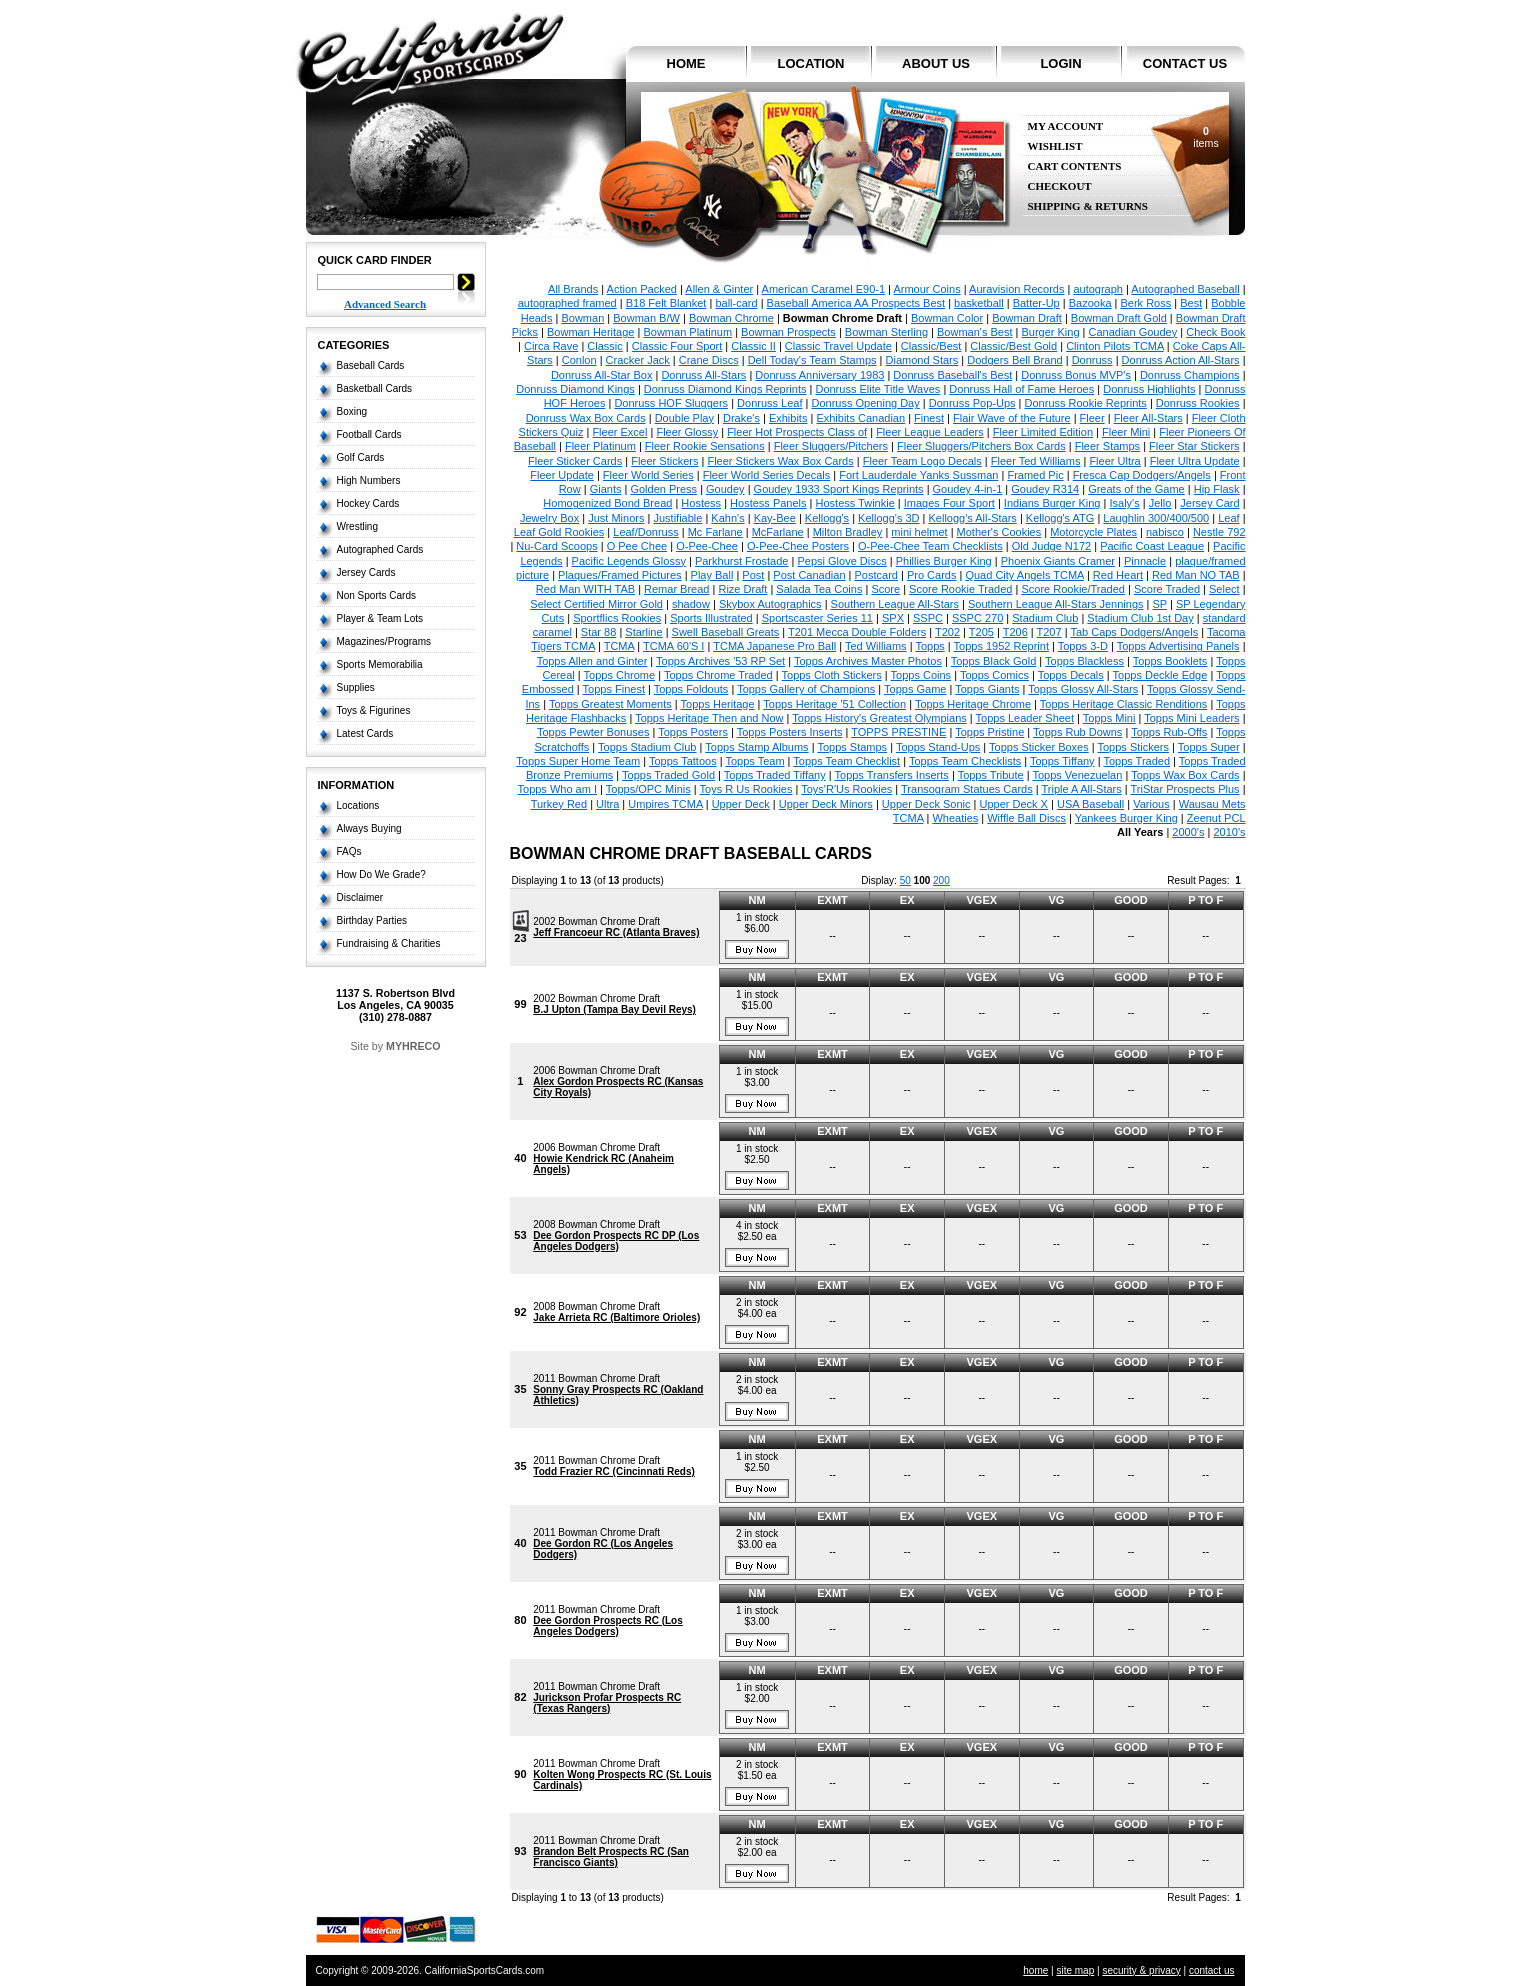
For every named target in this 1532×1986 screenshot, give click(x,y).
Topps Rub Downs (1077, 732)
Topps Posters (693, 732)
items (1205, 137)
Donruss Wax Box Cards (586, 418)
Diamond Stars (922, 360)
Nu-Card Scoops (556, 546)
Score (885, 589)
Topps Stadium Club (647, 747)
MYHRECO (413, 1046)
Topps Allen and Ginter (592, 661)
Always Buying (369, 828)
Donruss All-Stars (703, 375)
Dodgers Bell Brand (1014, 360)
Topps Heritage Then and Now (709, 718)
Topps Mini (1109, 718)
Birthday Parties (372, 920)
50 (905, 880)
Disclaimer (360, 897)
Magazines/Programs (384, 641)
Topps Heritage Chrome (973, 704)
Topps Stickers (1134, 747)
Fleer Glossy (687, 432)
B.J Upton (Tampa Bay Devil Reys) (614, 1009)
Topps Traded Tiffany (775, 775)
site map (1075, 1970)
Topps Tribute (991, 775)
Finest (929, 418)
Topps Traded (1136, 761)
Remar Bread (676, 589)
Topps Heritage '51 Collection (834, 704)
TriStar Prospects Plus (1185, 789)
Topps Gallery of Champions (806, 689)
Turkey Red (559, 804)
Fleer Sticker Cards (575, 461)
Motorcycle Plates (1093, 532)
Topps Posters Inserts (790, 732)
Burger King (1050, 332)
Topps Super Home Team (578, 761)
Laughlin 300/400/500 (1156, 518)
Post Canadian (809, 575)
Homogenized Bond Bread (607, 503)
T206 (1015, 632)
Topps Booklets (1170, 661)
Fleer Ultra (1114, 461)
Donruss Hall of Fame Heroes (1021, 389)
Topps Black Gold (994, 661)
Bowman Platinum (687, 332)
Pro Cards (932, 575)
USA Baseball (1090, 804)
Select (1224, 589)
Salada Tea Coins (819, 589)
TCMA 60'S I (673, 646)
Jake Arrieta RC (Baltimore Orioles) (616, 1317)
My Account (1066, 126)
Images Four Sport (949, 503)
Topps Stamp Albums (756, 747)
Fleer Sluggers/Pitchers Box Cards (981, 446)
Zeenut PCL (1216, 818)
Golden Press (663, 489)
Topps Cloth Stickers (832, 675)
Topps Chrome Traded (718, 675)
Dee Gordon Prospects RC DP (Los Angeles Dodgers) (616, 1241)
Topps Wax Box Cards (1185, 775)
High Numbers (369, 480)
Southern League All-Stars (895, 604)
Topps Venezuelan (1077, 775)
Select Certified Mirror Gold (596, 604)
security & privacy (1141, 1970)
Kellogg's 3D (888, 518)
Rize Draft (742, 589)
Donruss (1092, 360)
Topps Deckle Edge (1160, 675)
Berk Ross (1146, 303)
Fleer (1092, 418)
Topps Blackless (1084, 661)
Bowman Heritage (590, 332)
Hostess (701, 503)
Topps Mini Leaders (1191, 718)
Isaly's (1124, 503)
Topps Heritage (718, 704)
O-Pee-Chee (707, 546)
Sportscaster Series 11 (817, 618)
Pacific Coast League (1152, 546)
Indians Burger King (1052, 503)
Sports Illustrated (711, 618)
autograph (1098, 289)
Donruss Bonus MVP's (1076, 375)
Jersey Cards (366, 572)
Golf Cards (361, 457)
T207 (1049, 632)
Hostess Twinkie (855, 503)
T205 (981, 632)
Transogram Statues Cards (967, 789)
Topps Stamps (852, 747)
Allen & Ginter (719, 289)
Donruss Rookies (1198, 403)
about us (936, 63)
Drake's (741, 418)
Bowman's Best (974, 332)
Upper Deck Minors (826, 804)
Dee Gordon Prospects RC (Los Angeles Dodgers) (607, 1626)
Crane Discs (709, 360)
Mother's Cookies (999, 532)
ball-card (736, 303)
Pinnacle (1145, 561)
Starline (643, 632)
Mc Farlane (715, 532)
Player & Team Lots (380, 618)
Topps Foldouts (691, 689)
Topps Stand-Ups (938, 747)
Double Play (684, 418)
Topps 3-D (1083, 646)
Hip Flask (1217, 489)
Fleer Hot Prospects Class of (797, 432)
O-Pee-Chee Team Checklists (930, 546)
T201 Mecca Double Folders (857, 632)
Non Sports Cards (376, 595)
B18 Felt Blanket (666, 303)
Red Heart (1118, 575)
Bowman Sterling (886, 332)
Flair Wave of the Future (1012, 418)
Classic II (753, 346)
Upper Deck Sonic (926, 804)
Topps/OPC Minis (648, 789)
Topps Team (754, 761)
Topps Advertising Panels (1178, 646)
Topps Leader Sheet (1025, 718)
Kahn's (727, 518)
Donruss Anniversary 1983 (819, 375)
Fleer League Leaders (930, 432)
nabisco (1165, 532)
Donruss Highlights (1149, 389)
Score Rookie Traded (960, 589)
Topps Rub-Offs (1169, 732)
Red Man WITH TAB (585, 589)
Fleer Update (562, 475)
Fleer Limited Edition (1043, 432)
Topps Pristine (989, 732)
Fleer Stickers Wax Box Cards (780, 461)
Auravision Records (1016, 289)
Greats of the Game (1136, 489)
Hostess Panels (768, 503)
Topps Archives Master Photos (868, 661)
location (811, 63)
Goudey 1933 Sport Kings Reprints (839, 489)
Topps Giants (987, 689)
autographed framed (567, 303)
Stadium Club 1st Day (1140, 618)
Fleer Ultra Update (1195, 461)
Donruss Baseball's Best (952, 375)
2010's (1229, 832)
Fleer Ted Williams (1036, 461)
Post (753, 575)
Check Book (1215, 332)
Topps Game (915, 689)
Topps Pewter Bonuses (593, 732)
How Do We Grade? (381, 874)
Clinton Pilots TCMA (1115, 346)
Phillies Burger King (944, 561)
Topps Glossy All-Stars (1083, 689)
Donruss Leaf (769, 403)
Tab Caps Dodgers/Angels (1134, 632)
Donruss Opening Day (866, 403)
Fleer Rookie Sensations (705, 446)
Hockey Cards (368, 503)
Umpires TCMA (665, 804)
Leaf (1228, 518)
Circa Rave (551, 346)
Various (1151, 804)
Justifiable (677, 518)
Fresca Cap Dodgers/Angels (1142, 475)
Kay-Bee (775, 518)
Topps (929, 646)
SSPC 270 (977, 618)
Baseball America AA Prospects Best (856, 303)
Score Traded (1167, 589)
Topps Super (1209, 747)
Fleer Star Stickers (1194, 446)
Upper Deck (741, 804)
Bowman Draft (1027, 318)
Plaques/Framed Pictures (620, 575)
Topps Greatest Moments (610, 704)
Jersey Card (1209, 503)
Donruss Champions (1190, 375)
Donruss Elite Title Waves (877, 389)
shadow (691, 604)
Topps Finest (614, 689)
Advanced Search (385, 304)
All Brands (573, 289)
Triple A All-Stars (1081, 789)
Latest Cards (365, 733)
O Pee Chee (637, 546)
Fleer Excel (619, 432)
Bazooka (1090, 303)
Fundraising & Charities (389, 943)
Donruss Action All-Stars (1181, 360)
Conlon (579, 360)
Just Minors (616, 518)
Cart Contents (1075, 166)
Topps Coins (921, 675)
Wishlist (1055, 146)
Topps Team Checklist (846, 761)
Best (1191, 303)
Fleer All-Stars (1148, 418)
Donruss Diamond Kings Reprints (725, 389)
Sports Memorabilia (380, 664)
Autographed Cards (380, 549)
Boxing (352, 411)
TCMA (619, 646)
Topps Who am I (557, 789)
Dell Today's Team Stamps (812, 360)
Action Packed (642, 289)
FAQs (349, 851)
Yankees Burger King (1126, 818)
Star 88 (598, 632)
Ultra (607, 804)
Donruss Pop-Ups (972, 403)
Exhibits (788, 418)
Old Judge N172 (1052, 546)
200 (941, 880)
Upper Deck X (1013, 804)
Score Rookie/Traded (1073, 589)
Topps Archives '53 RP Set (720, 661)
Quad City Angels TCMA (1024, 575)
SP (1160, 604)
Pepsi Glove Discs (841, 561)
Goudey (725, 489)
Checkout (1060, 186)
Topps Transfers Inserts (892, 775)
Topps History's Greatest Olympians (879, 718)
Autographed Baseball (1185, 289)
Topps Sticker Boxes (1039, 747)
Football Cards (369, 434)
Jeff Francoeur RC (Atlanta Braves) (616, 932)
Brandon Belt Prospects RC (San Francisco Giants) (611, 1857)
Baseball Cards (371, 365)
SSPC (928, 618)
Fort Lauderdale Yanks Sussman (918, 475)
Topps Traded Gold (668, 775)
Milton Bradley (848, 532)
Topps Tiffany (1062, 761)
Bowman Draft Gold (1119, 318)
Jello (1160, 503)
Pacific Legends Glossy (629, 561)
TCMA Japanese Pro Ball (774, 646)
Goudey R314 (1045, 489)
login (1060, 63)
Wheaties (955, 818)
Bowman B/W (646, 318)
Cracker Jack (638, 360)
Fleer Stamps (1107, 446)
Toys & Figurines (374, 710)
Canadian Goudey (1133, 332)
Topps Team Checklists (965, 761)
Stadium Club (1045, 618)
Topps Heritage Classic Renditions (1124, 704)
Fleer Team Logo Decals (922, 461)
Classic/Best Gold (1013, 346)
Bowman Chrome (731, 318)
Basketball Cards (375, 388)
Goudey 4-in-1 (968, 489)
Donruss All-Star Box (601, 375)
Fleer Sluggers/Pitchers (831, 446)
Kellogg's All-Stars (973, 518)
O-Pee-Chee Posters (798, 546)
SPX (893, 618)
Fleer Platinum (600, 446)
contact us (1185, 63)
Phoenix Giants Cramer (1058, 561)
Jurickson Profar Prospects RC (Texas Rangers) (607, 1703)
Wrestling (358, 526)
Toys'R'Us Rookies (846, 789)
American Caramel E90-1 (824, 289)
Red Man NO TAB (1196, 575)
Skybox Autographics (770, 604)
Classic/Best (931, 346)
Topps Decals (1071, 675)
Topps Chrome (620, 675)
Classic (604, 346)
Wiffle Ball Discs (1026, 818)
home (686, 63)
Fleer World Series (648, 475)
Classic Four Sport (677, 346)
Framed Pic (1035, 475)
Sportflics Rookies (617, 618)
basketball (979, 303)
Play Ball (712, 575)
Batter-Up (1036, 303)
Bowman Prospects (788, 332)
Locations (358, 805)
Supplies (356, 687)
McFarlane (778, 532)
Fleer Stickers (664, 461)
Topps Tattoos (683, 761)
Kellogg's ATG (1060, 518)
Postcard (876, 575)
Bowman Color (947, 318)
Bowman (582, 318)
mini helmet (919, 532)
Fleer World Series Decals (767, 475)
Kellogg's (827, 518)
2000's (1188, 832)
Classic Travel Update (838, 346)
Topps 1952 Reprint (1001, 646)
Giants (606, 489)
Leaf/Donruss (645, 532)
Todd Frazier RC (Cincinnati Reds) (614, 1471)
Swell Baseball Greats (726, 632)
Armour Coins (926, 289)
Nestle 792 (1219, 532)
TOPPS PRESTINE (898, 732)
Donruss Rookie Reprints (1086, 403)
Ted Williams (876, 646)
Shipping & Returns (1088, 206)
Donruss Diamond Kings (575, 389)
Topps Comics (994, 675)
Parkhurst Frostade (742, 561)
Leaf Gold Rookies (559, 532)
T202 (947, 632)
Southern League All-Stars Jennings (1056, 604)
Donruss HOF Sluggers (671, 403)
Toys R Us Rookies (746, 789)
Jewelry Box (549, 518)
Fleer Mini (1126, 432)
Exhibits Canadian (860, 418)
